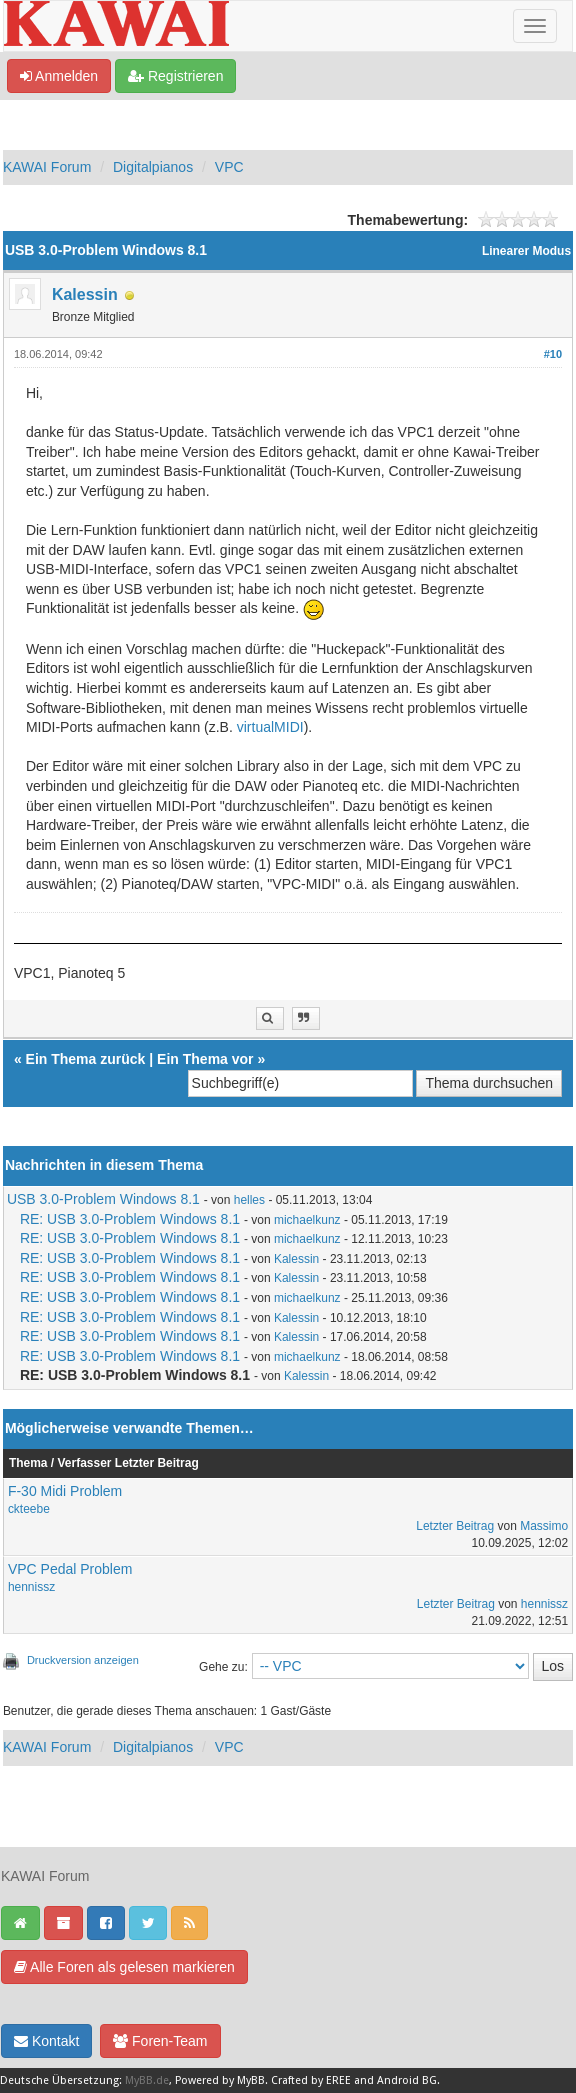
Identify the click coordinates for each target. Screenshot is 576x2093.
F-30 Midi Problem (65, 1491)
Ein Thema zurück (86, 1059)
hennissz (31, 1587)
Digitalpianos (153, 167)
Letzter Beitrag (455, 1526)
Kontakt (46, 2041)
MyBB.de (147, 2080)
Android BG (407, 2080)
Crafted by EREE (311, 2080)
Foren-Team (160, 2041)
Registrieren (175, 76)
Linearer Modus (526, 251)
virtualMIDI (270, 727)
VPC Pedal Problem (70, 1569)
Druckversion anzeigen (83, 1660)
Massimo (544, 1526)
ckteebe (29, 1509)
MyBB (251, 2080)
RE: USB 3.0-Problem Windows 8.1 (130, 1219)
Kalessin (85, 294)
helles (249, 1200)
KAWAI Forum (47, 167)
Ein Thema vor (205, 1059)
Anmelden (59, 76)
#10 (553, 354)
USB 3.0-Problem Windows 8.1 (103, 1199)
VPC (229, 167)
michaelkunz (307, 1220)
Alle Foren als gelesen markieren (124, 1967)
